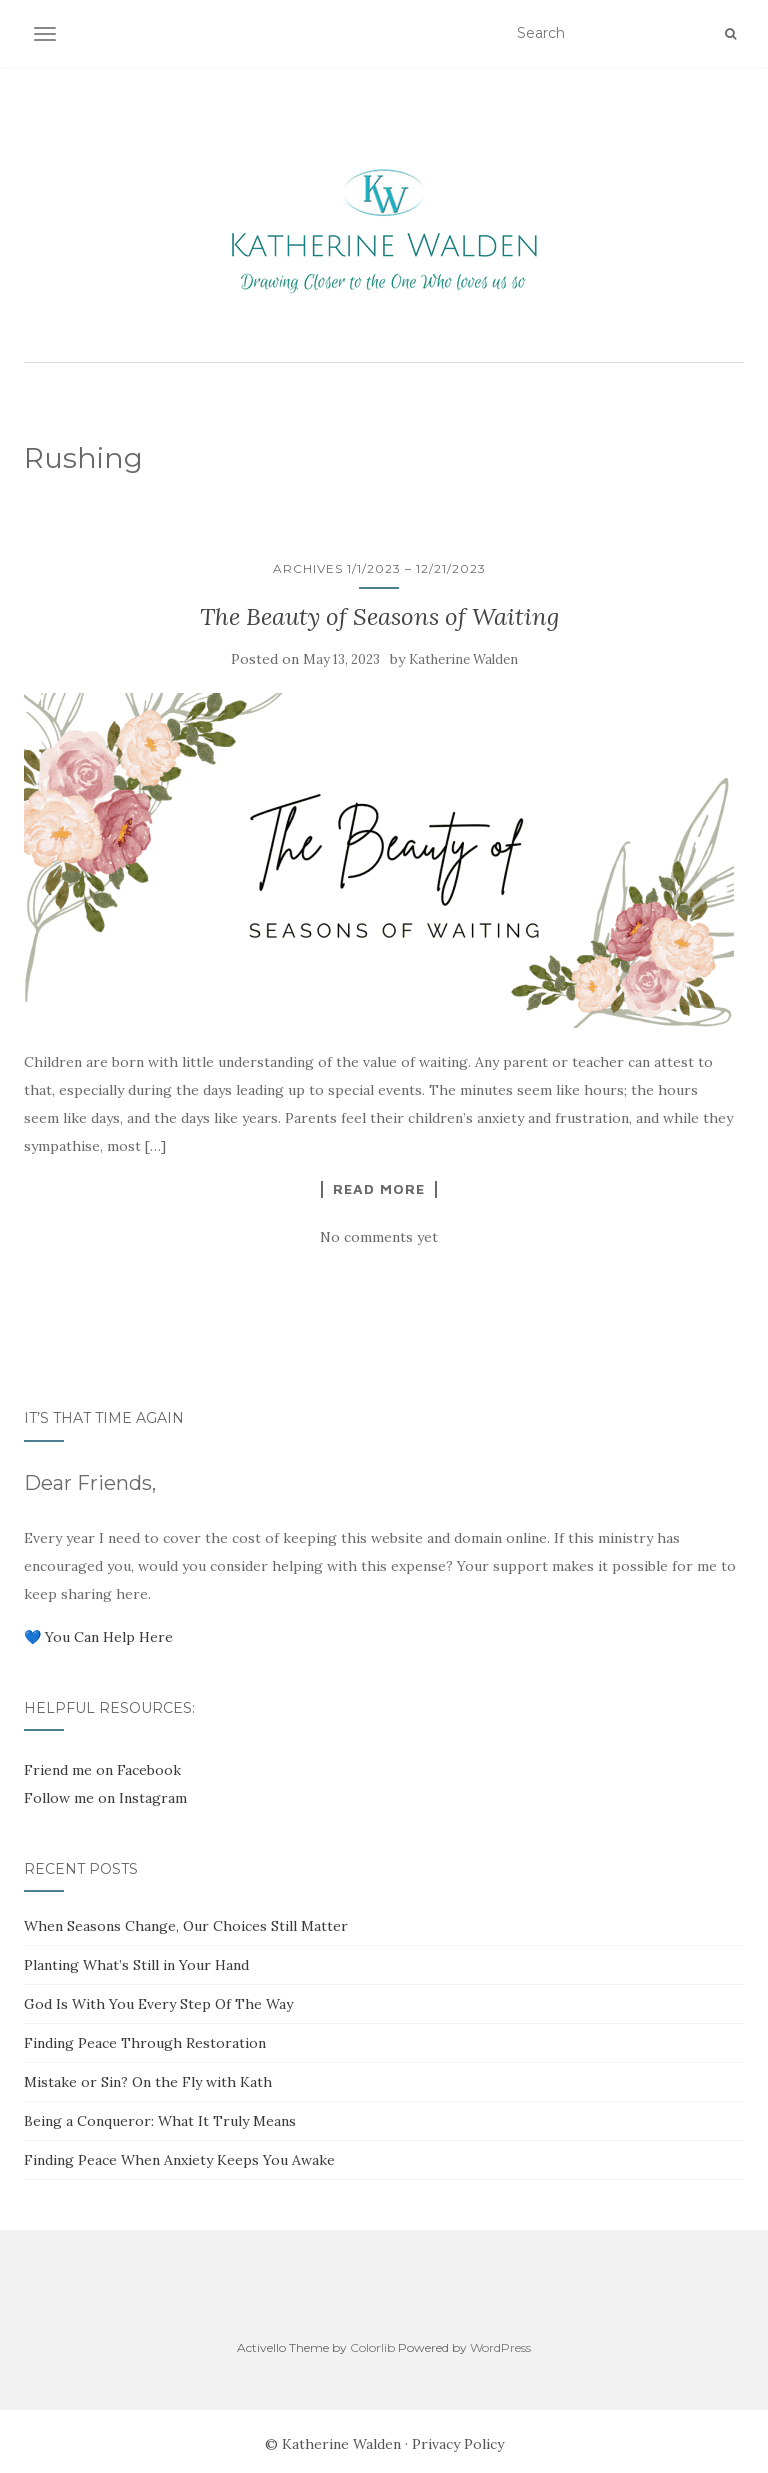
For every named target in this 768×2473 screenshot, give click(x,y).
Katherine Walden (463, 659)
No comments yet (379, 1237)
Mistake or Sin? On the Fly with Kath (148, 2082)
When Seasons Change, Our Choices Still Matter (186, 1926)
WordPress (500, 2347)
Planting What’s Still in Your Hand (136, 1965)
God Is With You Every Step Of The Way (158, 2004)
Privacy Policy (458, 2444)
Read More (379, 1189)
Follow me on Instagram (105, 1798)
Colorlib (372, 2347)
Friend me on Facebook (102, 1770)
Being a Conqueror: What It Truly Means (160, 2121)
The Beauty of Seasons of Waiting (379, 616)
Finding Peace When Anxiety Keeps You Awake (179, 2160)
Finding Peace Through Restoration (145, 2043)
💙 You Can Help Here (98, 1637)
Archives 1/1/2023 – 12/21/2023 (379, 568)
